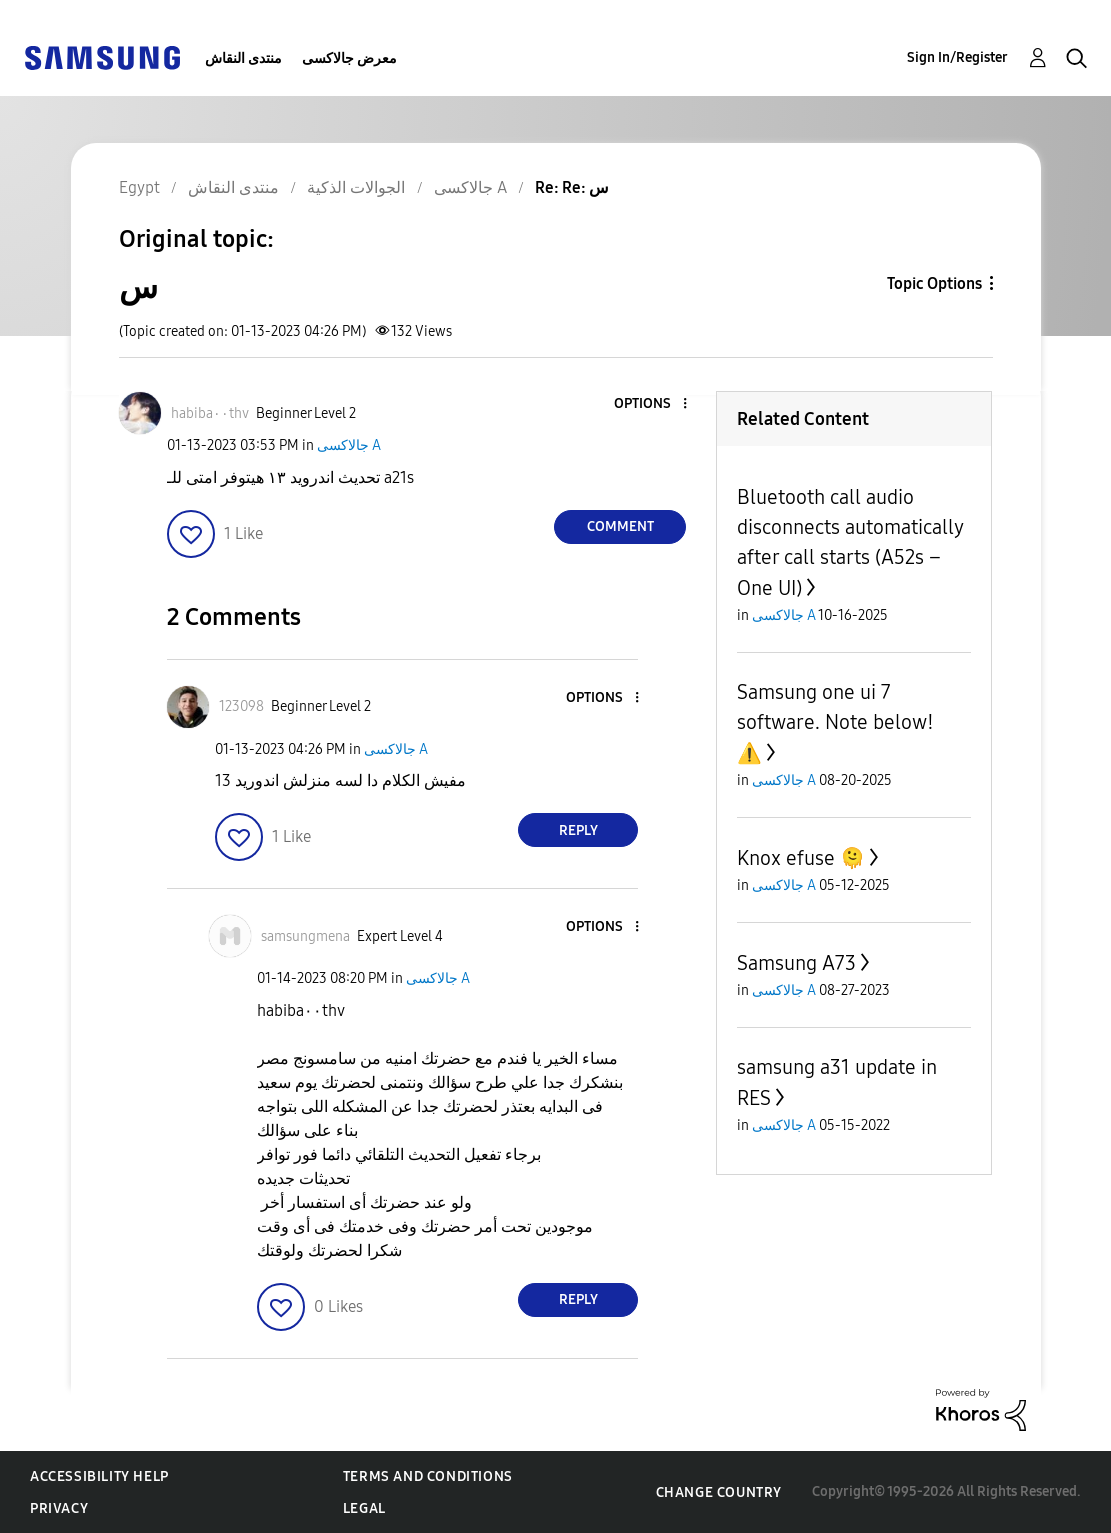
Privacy (59, 1508)
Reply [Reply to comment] (578, 830)
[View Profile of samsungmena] (305, 936)
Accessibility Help (99, 1476)
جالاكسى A (349, 445)
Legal (364, 1508)
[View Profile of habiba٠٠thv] (210, 413)
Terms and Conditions (428, 1476)
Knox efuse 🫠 (801, 858)
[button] (652, 404)
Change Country (719, 1492)
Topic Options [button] (934, 283)
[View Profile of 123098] (241, 706)
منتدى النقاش (243, 58)
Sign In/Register (957, 57)
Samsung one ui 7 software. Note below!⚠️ (835, 722)
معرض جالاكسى (349, 58)
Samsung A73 (796, 963)
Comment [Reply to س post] (620, 526)
